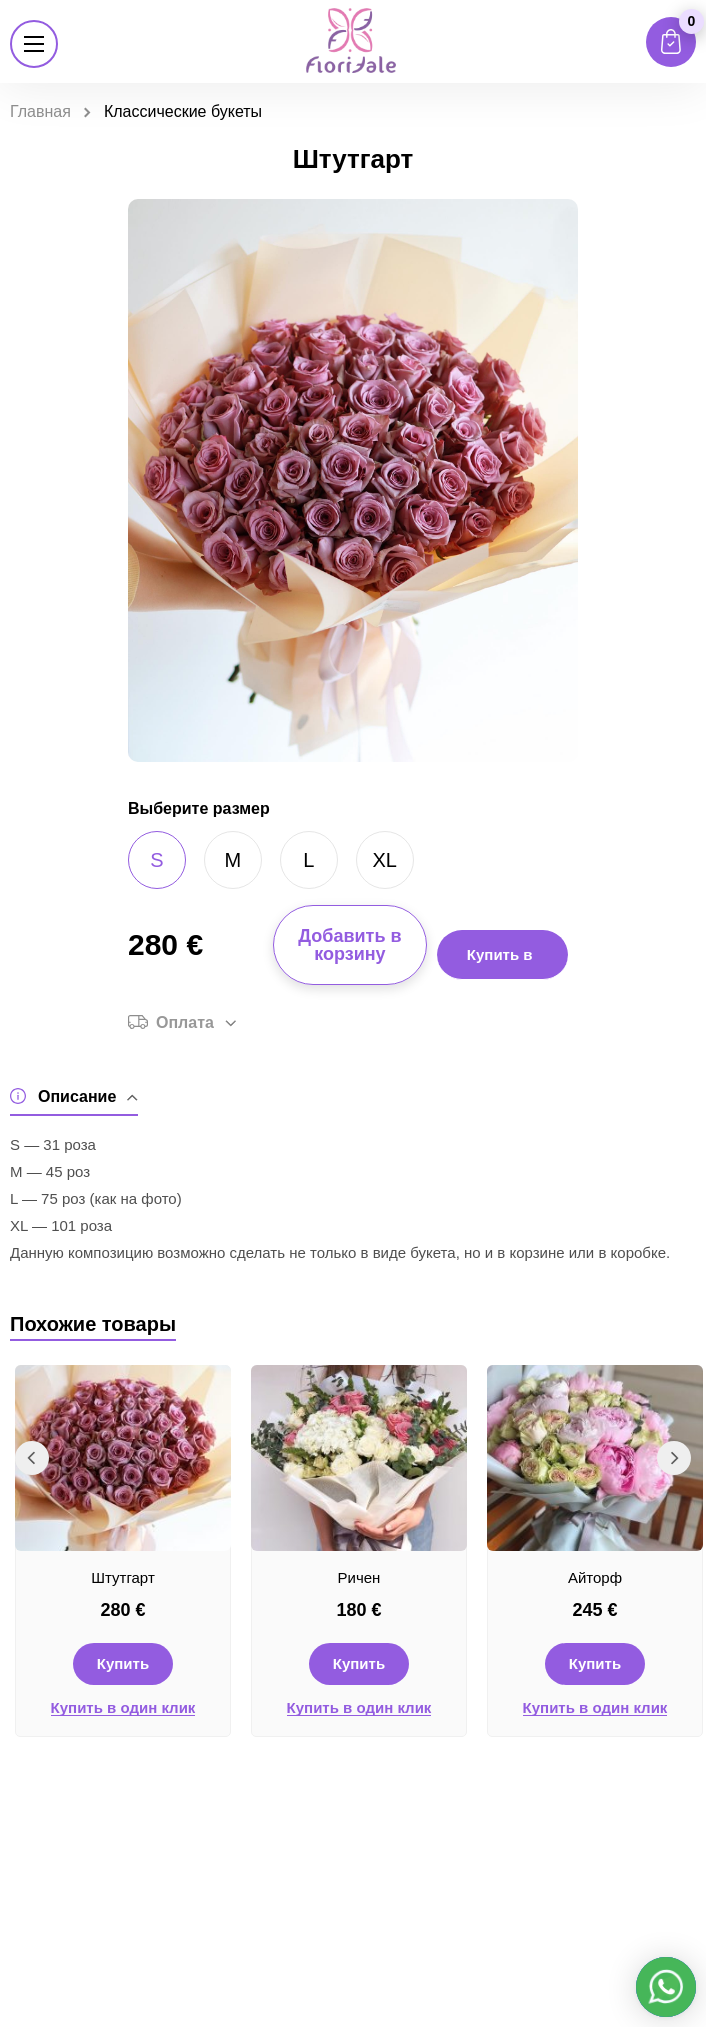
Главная (40, 111)
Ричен (359, 1577)
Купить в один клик (123, 1708)
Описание (74, 1096)
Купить (123, 1663)
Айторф (595, 1577)
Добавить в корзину (349, 945)
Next (674, 1458)
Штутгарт (123, 1577)
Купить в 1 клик (500, 963)
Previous (32, 1458)
